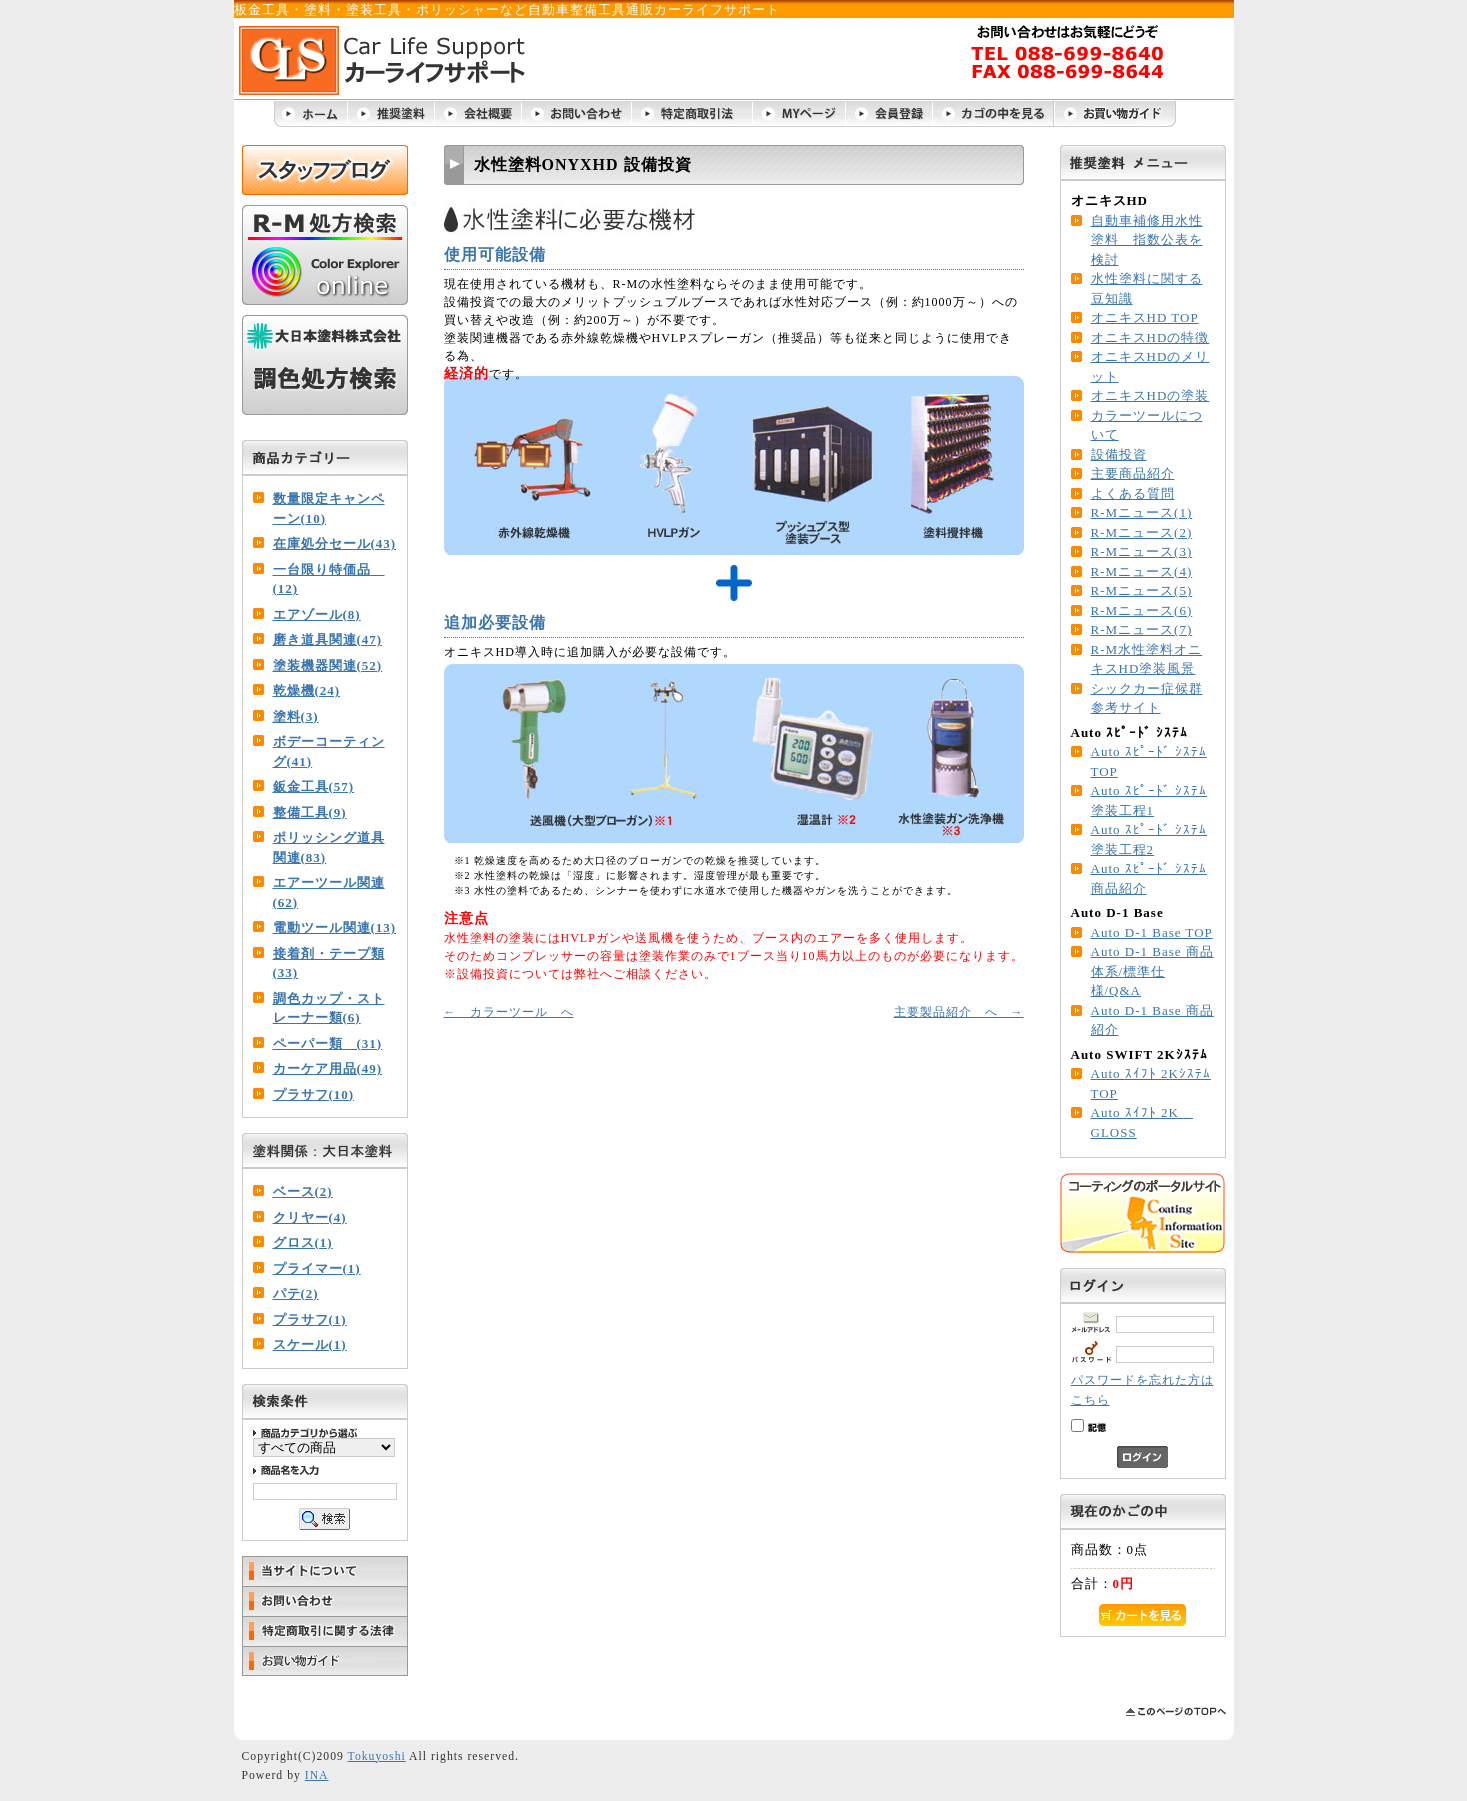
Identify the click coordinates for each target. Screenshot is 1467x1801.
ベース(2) (303, 1191)
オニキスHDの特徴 (1150, 337)
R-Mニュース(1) (1142, 512)
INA (317, 1775)
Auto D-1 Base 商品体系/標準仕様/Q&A (1152, 971)
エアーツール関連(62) (329, 892)
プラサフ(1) (310, 1319)
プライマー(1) (317, 1268)
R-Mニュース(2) (1142, 532)
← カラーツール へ (509, 1012)
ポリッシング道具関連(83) (329, 847)
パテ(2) (296, 1293)
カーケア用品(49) (328, 1068)
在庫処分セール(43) (335, 543)
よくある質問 (1133, 493)
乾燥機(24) (307, 690)
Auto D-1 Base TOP (1152, 932)
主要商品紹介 (1133, 473)
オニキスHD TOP (1145, 317)
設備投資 (1119, 454)
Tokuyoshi (377, 1756)
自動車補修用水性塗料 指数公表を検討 (1147, 240)
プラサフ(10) (314, 1094)
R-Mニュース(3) (1142, 551)
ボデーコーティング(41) (329, 751)
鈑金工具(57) (314, 786)
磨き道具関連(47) (328, 639)
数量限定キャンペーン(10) (329, 508)
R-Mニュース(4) (1142, 571)
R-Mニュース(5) (1142, 590)
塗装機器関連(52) (328, 665)
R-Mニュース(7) (1142, 629)
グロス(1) (303, 1242)
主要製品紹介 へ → (959, 1012)
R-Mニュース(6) (1142, 610)
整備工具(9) (310, 812)
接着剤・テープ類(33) (329, 963)
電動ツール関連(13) (335, 927)
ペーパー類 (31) (328, 1043)
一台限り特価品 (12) (329, 579)
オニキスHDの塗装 (1150, 395)
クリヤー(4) (310, 1217)
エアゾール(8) (317, 614)
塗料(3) (296, 716)
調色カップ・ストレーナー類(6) (329, 1008)
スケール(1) (310, 1344)
